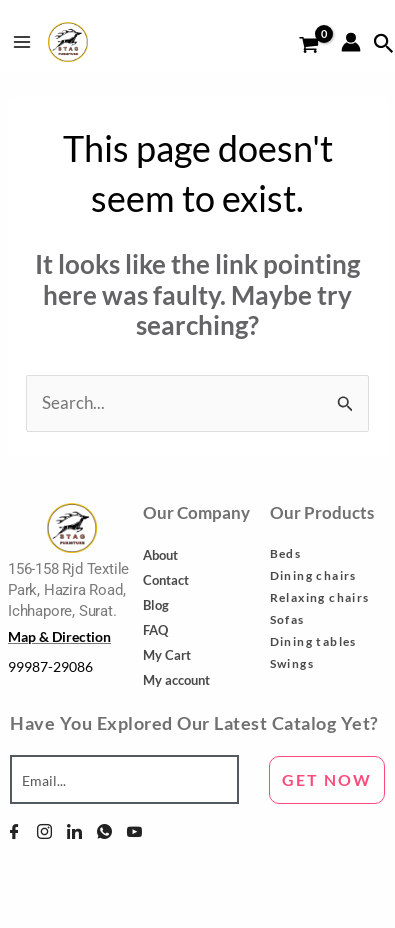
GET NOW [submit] (327, 779)
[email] (124, 780)
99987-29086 (50, 666)
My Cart (167, 655)
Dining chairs (313, 575)
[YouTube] (134, 831)
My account (176, 680)
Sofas (287, 619)
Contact (166, 580)
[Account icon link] (351, 42)
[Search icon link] (384, 44)
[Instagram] (44, 831)
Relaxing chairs (320, 597)
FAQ (155, 630)
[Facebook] (14, 831)
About (160, 555)
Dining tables (313, 641)
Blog (156, 605)
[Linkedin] (74, 831)
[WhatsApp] (104, 831)
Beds (286, 553)
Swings (292, 663)
